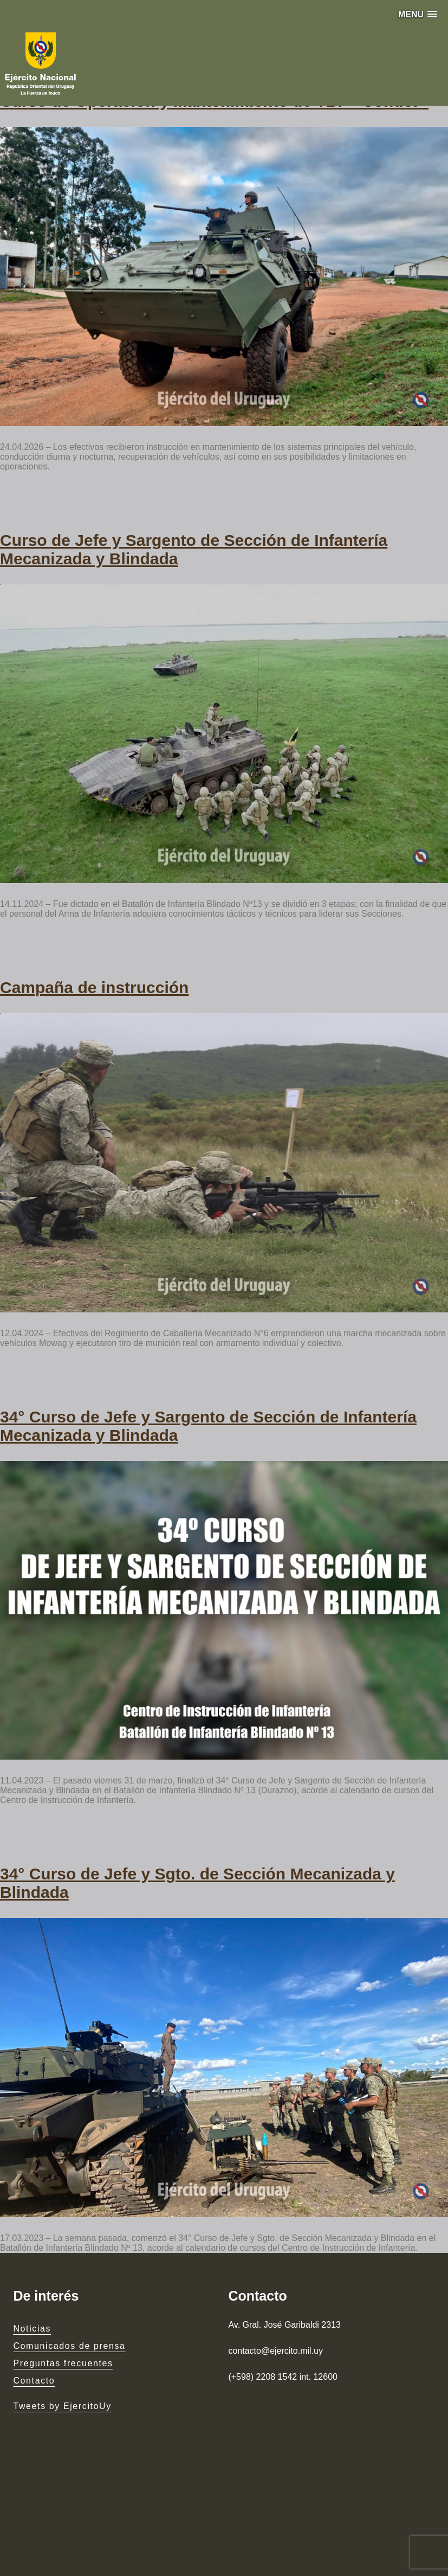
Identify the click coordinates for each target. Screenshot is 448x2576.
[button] (418, 14)
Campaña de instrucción (94, 987)
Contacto (34, 2380)
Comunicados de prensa (69, 2345)
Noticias (32, 2328)
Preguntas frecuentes (63, 2363)
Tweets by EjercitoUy (62, 2406)
